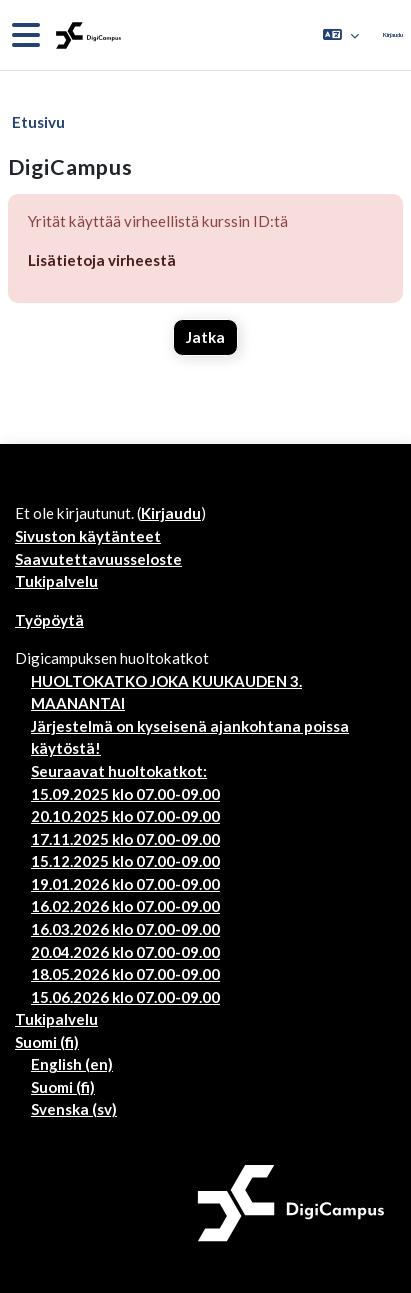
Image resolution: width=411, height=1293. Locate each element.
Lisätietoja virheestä (102, 260)
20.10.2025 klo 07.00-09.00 (125, 816)
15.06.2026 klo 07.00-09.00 (125, 997)
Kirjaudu (393, 34)
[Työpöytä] (86, 35)
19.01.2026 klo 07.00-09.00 (125, 884)
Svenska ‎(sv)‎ (74, 1109)
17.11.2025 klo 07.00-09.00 (125, 839)
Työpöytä (49, 620)
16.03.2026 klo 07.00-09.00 (125, 929)
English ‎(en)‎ (72, 1064)
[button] (341, 35)
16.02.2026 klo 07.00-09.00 (125, 906)
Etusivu (38, 122)
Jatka (205, 337)
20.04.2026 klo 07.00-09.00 (125, 952)
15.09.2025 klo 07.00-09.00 (125, 794)
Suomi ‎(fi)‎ (47, 1042)
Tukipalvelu (56, 581)
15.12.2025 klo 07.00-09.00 (125, 861)
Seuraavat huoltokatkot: (119, 771)
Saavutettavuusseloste (98, 559)
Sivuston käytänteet (88, 536)
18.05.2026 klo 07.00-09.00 (125, 974)
